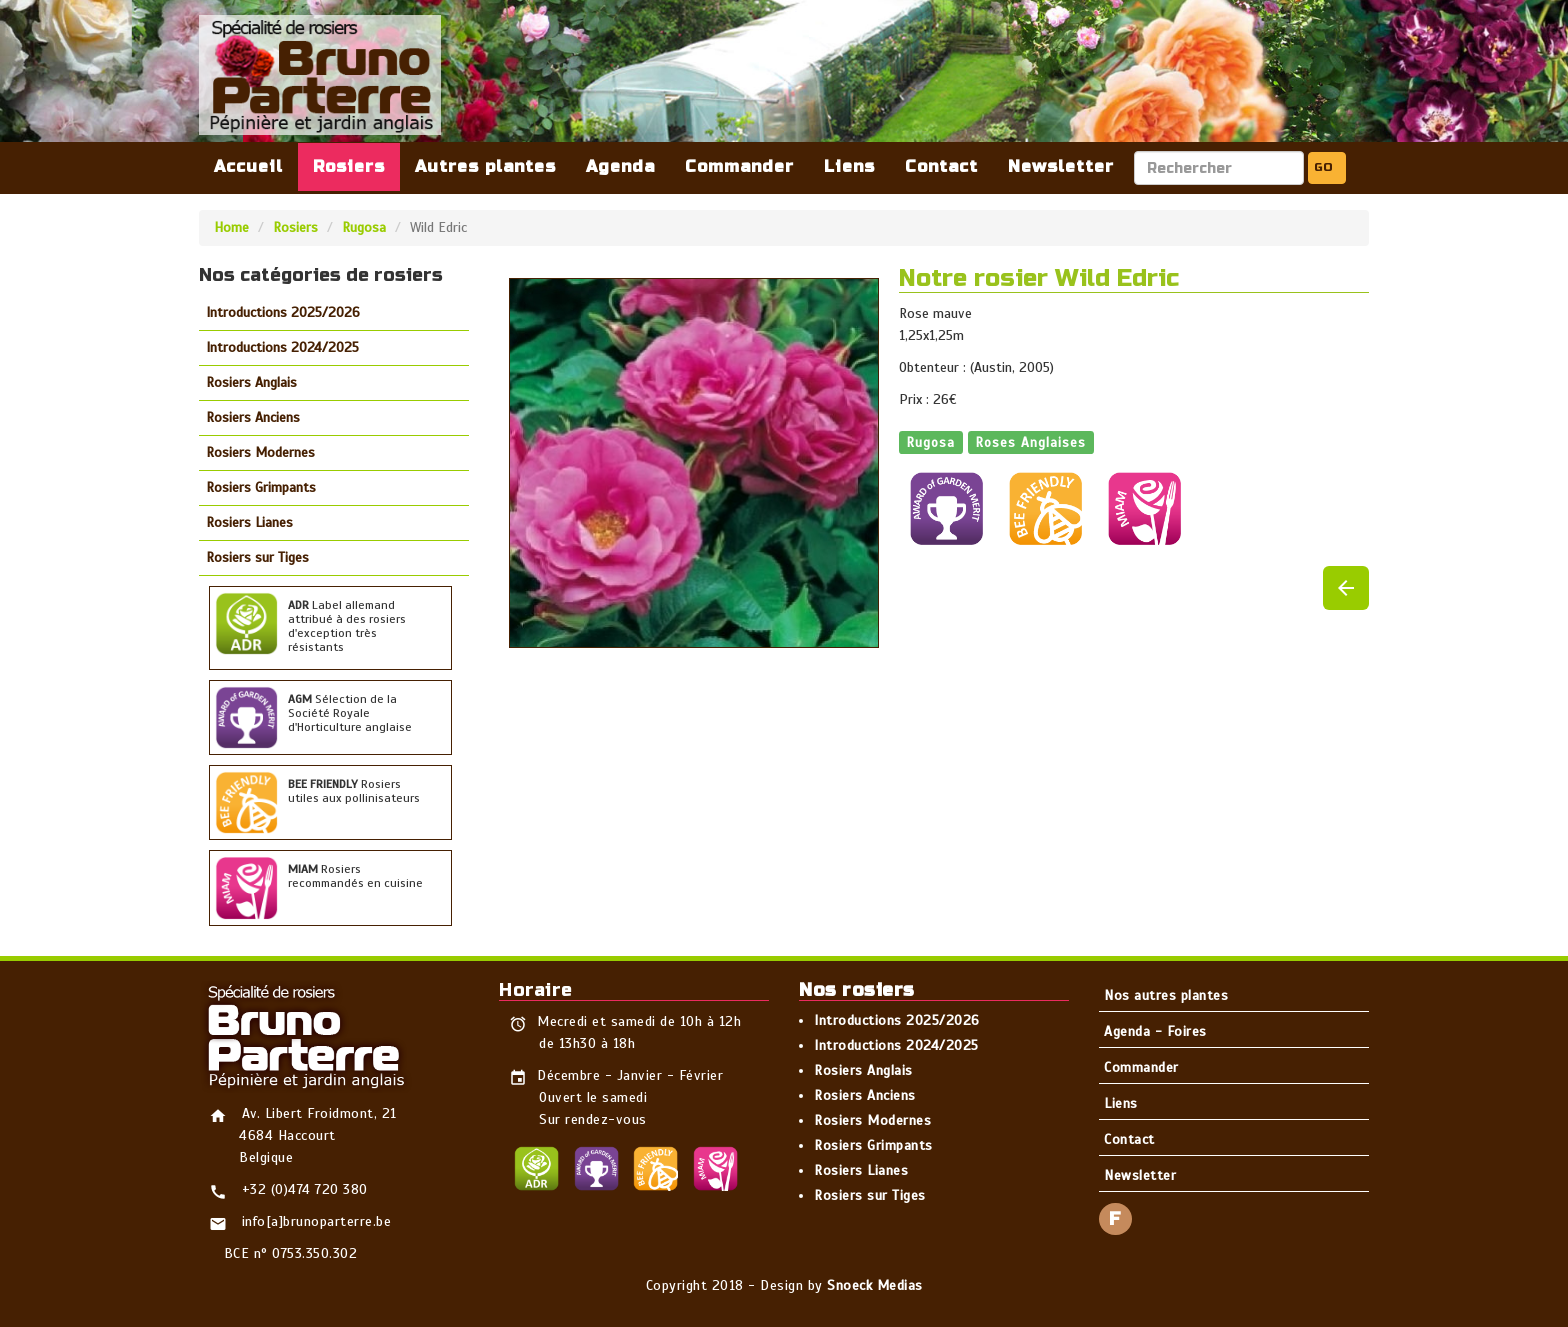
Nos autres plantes (1166, 995)
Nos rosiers (857, 990)
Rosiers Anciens (253, 417)
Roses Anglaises (1031, 441)
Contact (941, 166)
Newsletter (1061, 166)
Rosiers (349, 166)
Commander (739, 166)
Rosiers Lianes (249, 522)
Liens (849, 166)
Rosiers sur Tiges (257, 557)
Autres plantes (485, 166)
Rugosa (364, 227)
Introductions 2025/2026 (283, 312)
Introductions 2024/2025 (282, 347)
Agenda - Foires (1155, 1031)
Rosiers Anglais (251, 382)
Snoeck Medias (875, 1285)
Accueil (248, 166)
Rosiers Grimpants (261, 487)
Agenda (620, 166)
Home (231, 227)
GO (1323, 167)
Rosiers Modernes (260, 452)
